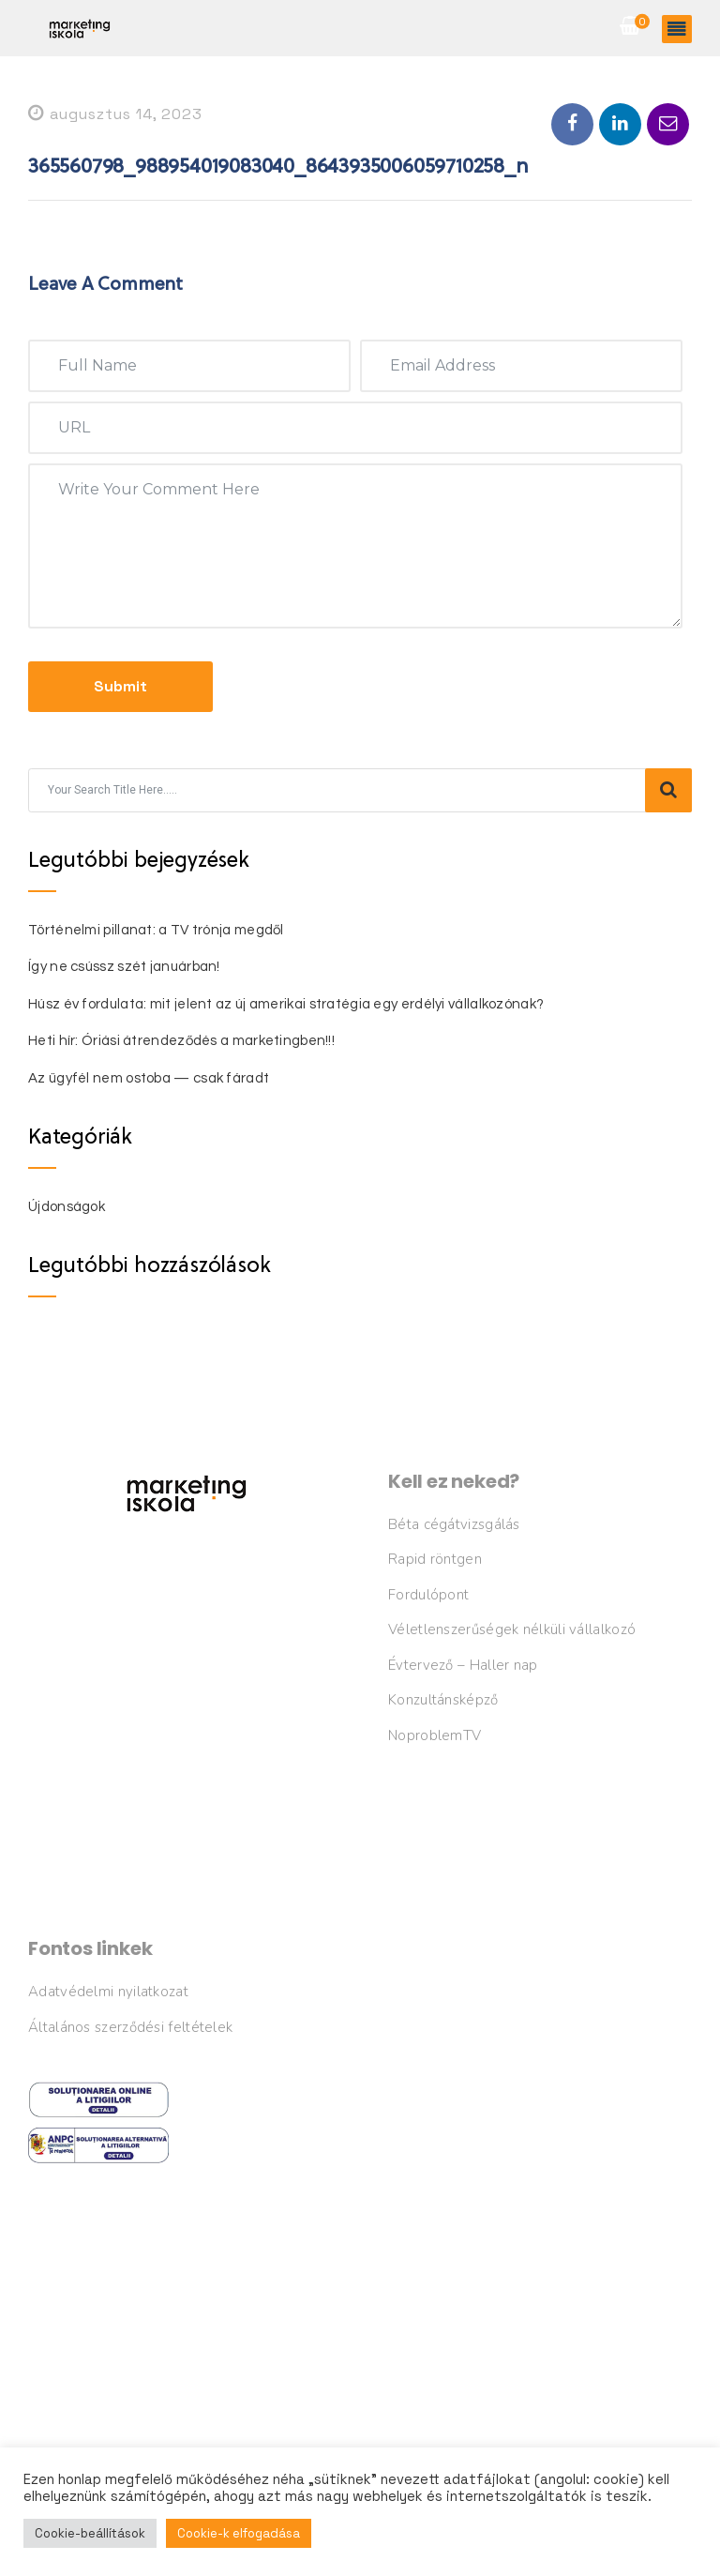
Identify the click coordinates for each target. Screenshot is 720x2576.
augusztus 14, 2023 (115, 114)
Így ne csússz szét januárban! (124, 967)
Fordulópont (428, 1594)
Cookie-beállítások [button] (90, 2533)
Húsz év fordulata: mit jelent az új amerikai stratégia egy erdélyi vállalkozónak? (286, 1004)
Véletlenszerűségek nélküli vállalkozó (512, 1629)
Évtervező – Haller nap (463, 1665)
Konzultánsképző (443, 1699)
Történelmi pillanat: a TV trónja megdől (156, 930)
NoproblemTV (434, 1735)
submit (120, 686)
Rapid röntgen (435, 1559)
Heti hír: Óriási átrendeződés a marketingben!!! (181, 1041)
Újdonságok (66, 1207)
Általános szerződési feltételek (130, 2027)
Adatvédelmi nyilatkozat (108, 1991)
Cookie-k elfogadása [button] (238, 2533)
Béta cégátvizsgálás (454, 1524)
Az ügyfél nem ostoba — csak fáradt (148, 1078)
